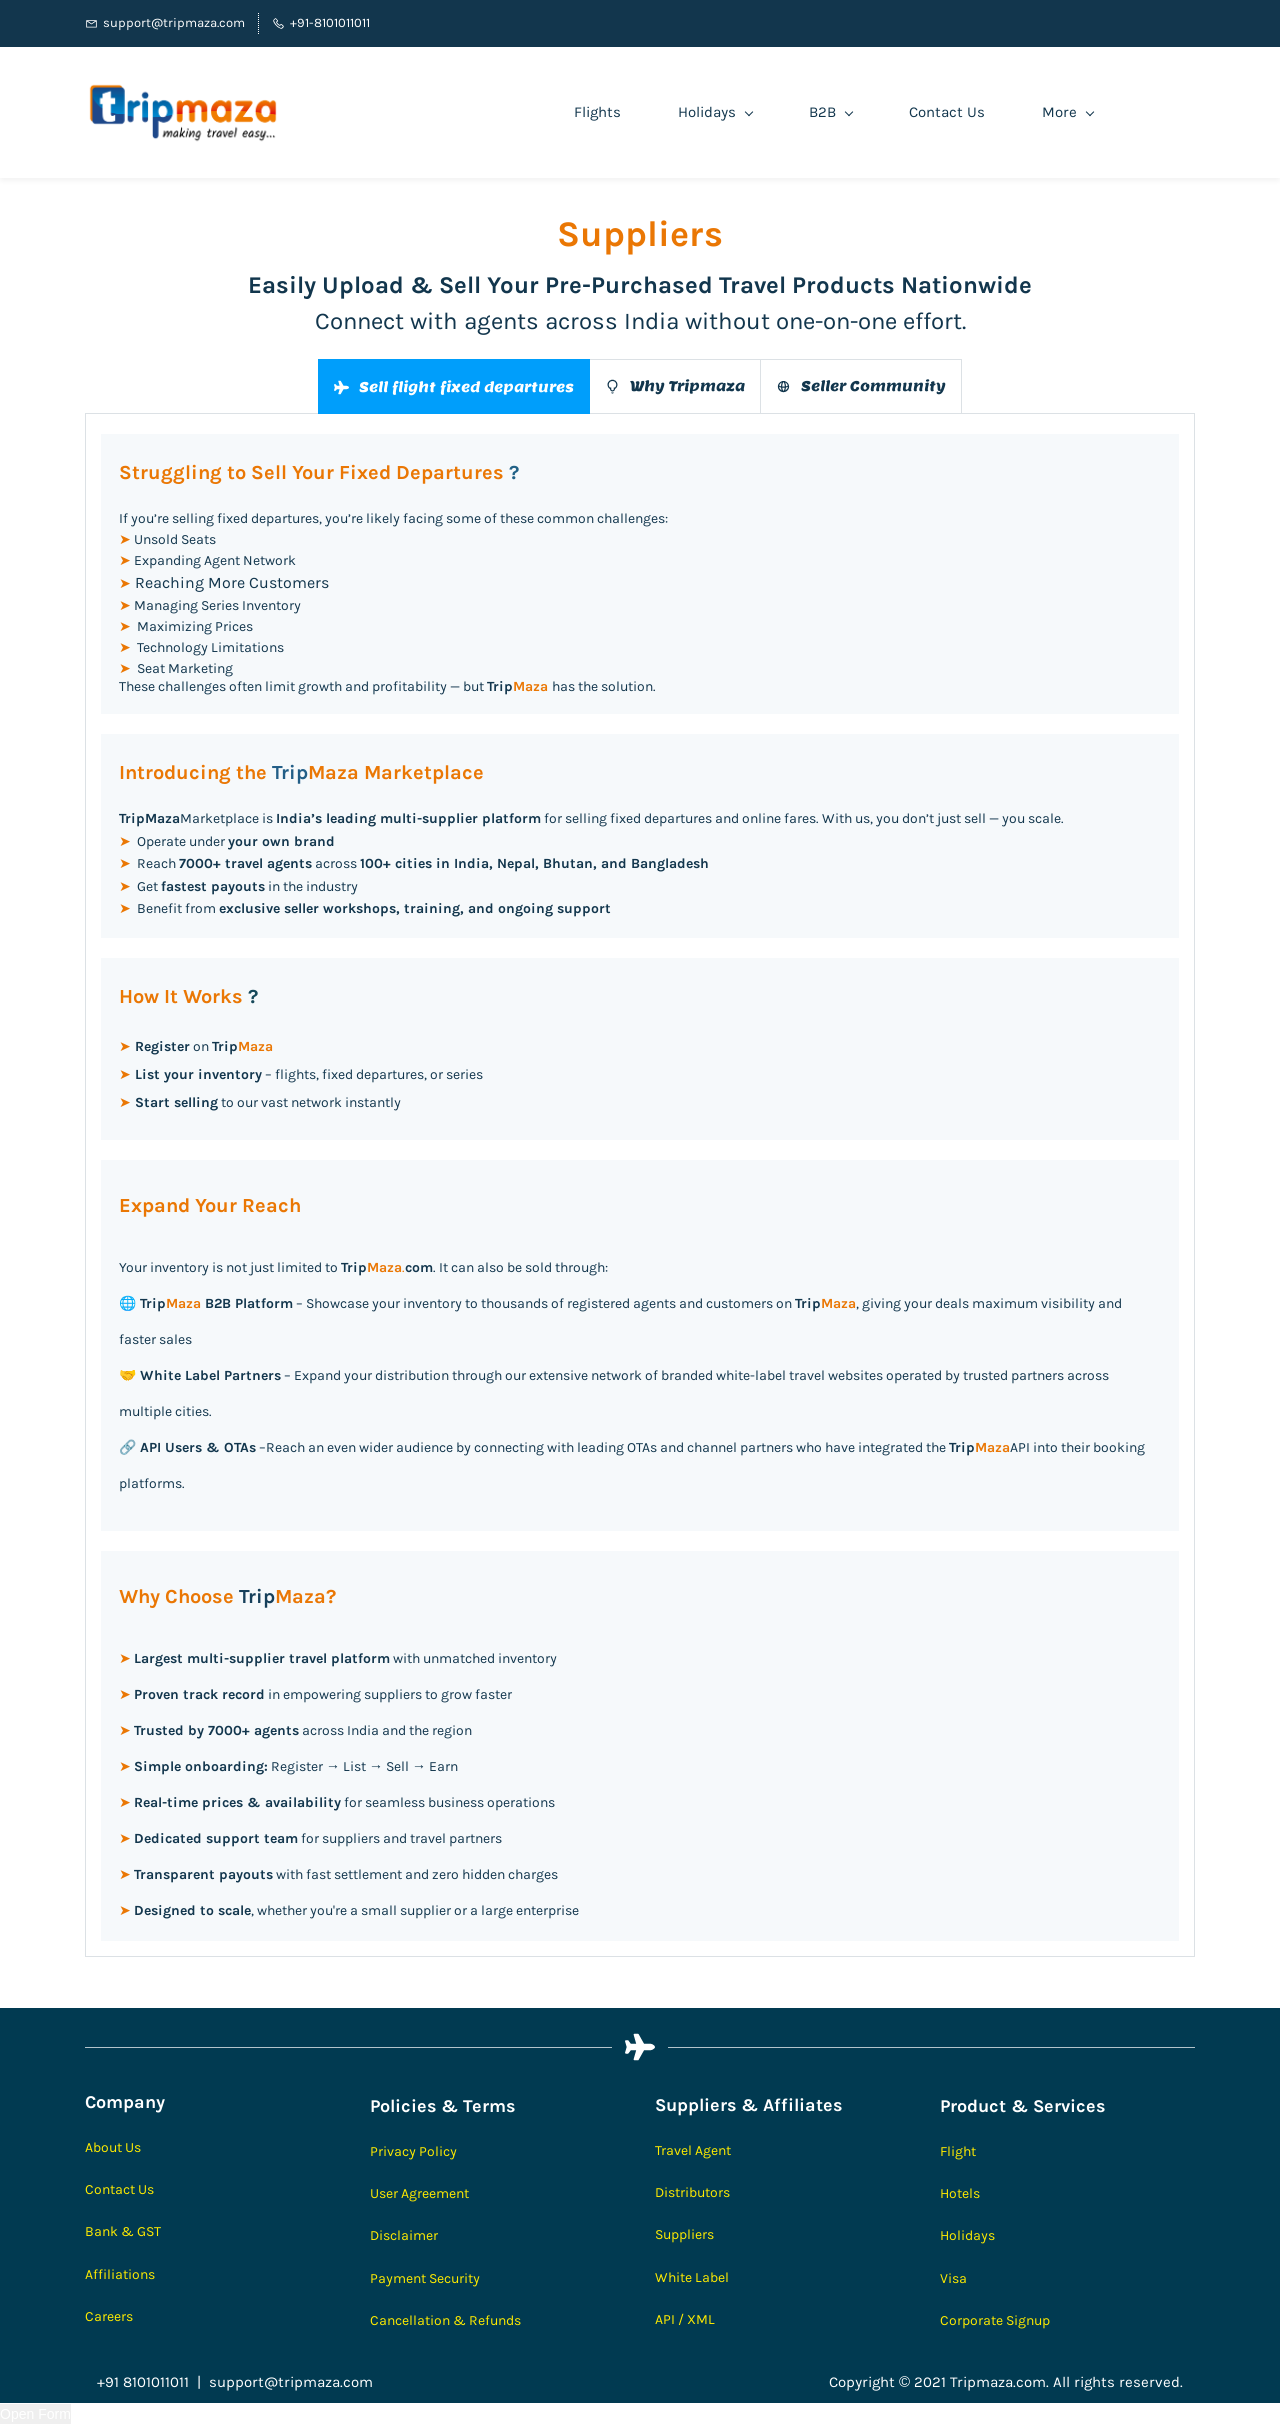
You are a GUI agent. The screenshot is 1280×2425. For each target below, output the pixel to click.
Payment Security (425, 2278)
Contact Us (119, 2189)
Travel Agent (693, 2150)
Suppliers (684, 2234)
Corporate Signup (995, 2320)
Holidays (967, 2235)
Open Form (35, 2414)
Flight (958, 2151)
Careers (109, 2316)
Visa (953, 2278)
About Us (113, 2147)
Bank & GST (123, 2231)
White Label (692, 2277)
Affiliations (120, 2274)
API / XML (685, 2319)
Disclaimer (404, 2235)
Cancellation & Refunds (445, 2320)
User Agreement (419, 2193)
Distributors (692, 2192)
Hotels (960, 2193)
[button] (454, 386)
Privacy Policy (413, 2151)
